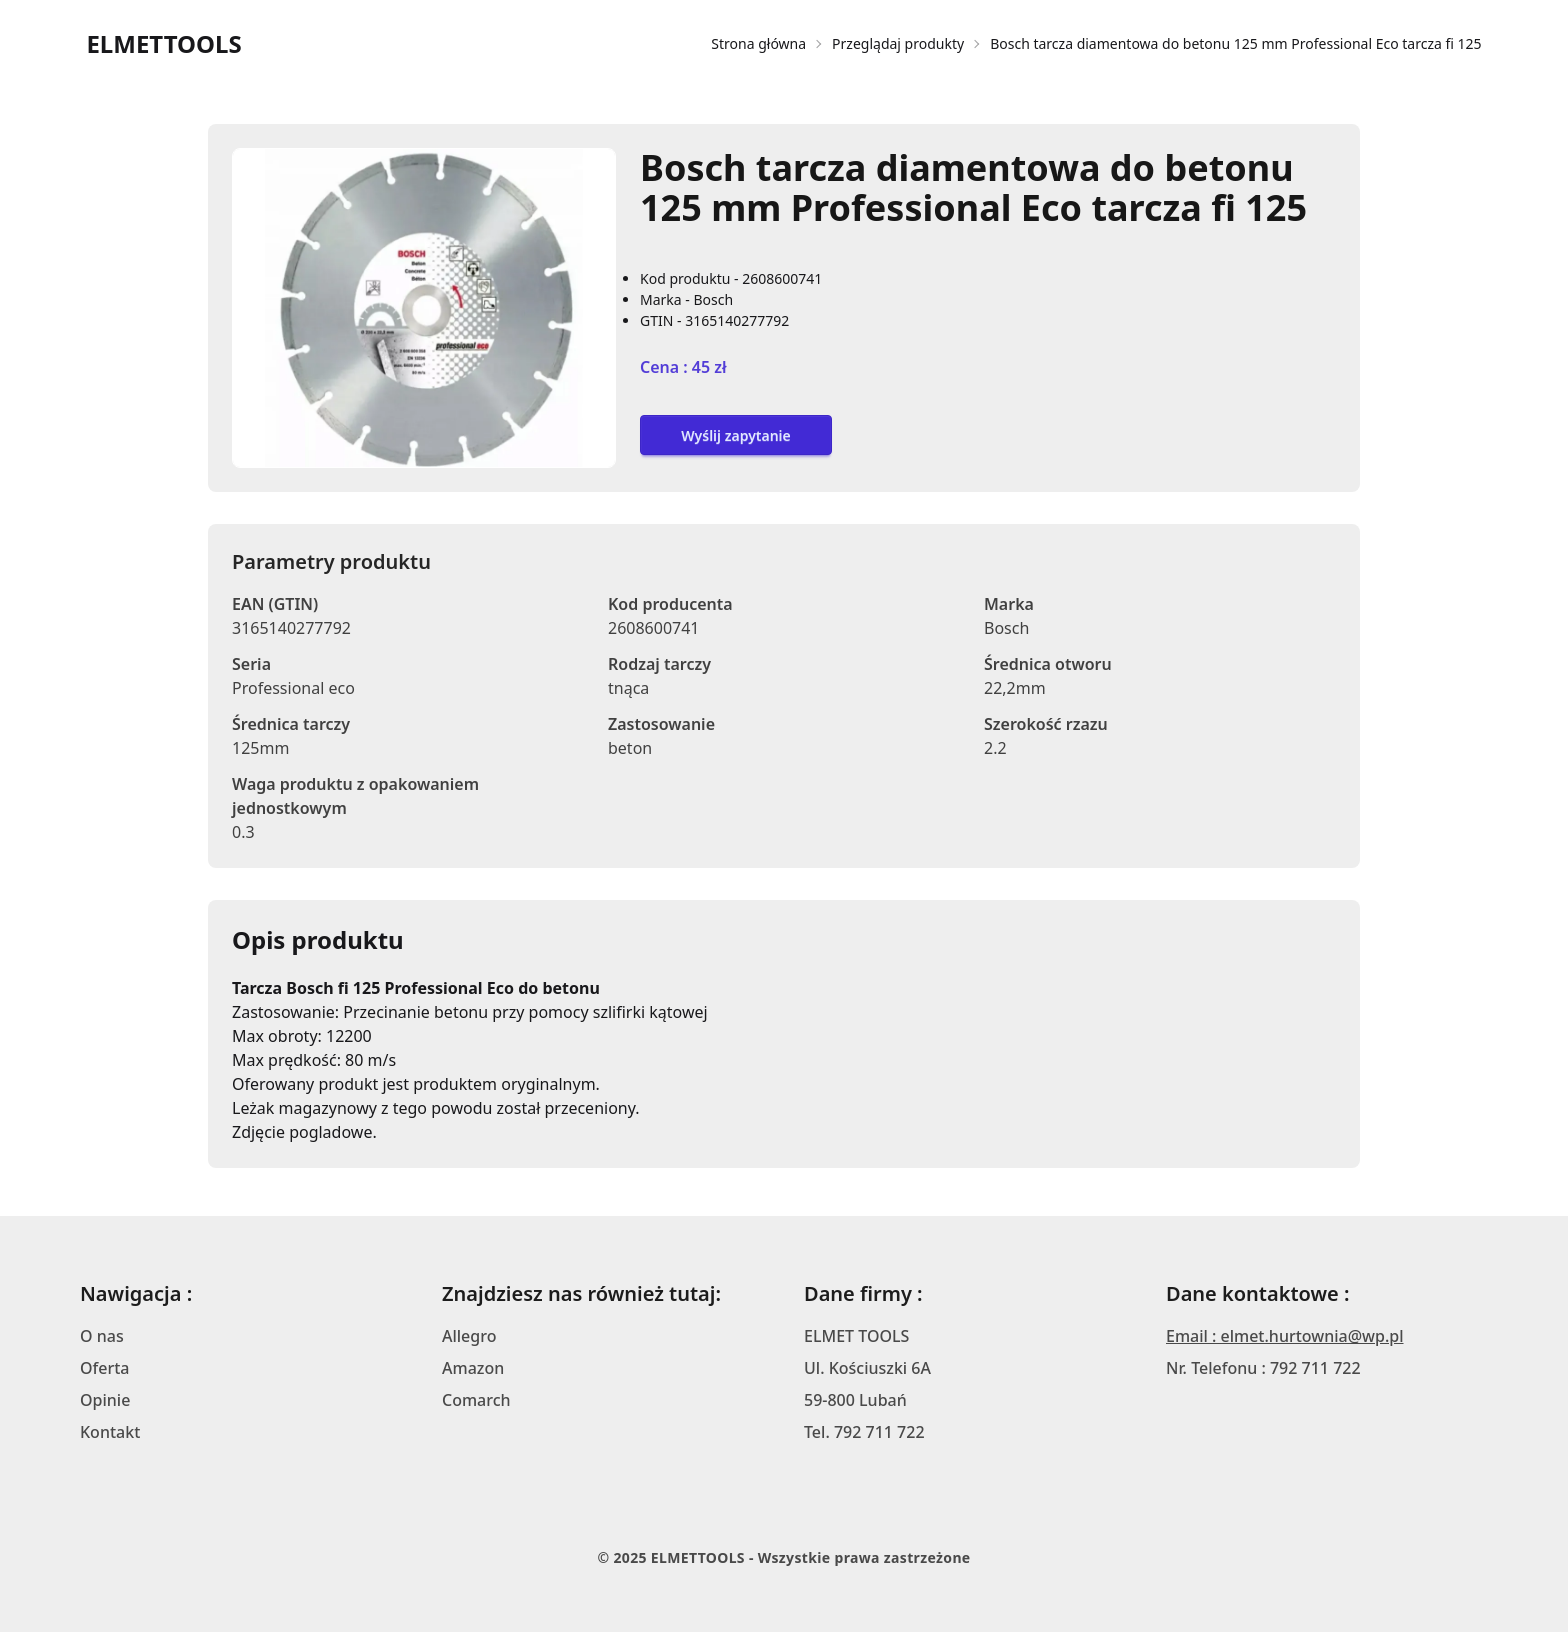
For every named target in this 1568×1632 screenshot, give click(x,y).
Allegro (469, 1336)
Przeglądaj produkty (898, 43)
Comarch (476, 1400)
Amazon (473, 1368)
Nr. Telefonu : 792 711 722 (1263, 1368)
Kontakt (110, 1432)
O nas (102, 1336)
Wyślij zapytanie (736, 435)
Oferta (105, 1368)
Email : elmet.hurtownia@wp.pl (1285, 1336)
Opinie (105, 1400)
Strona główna (758, 43)
